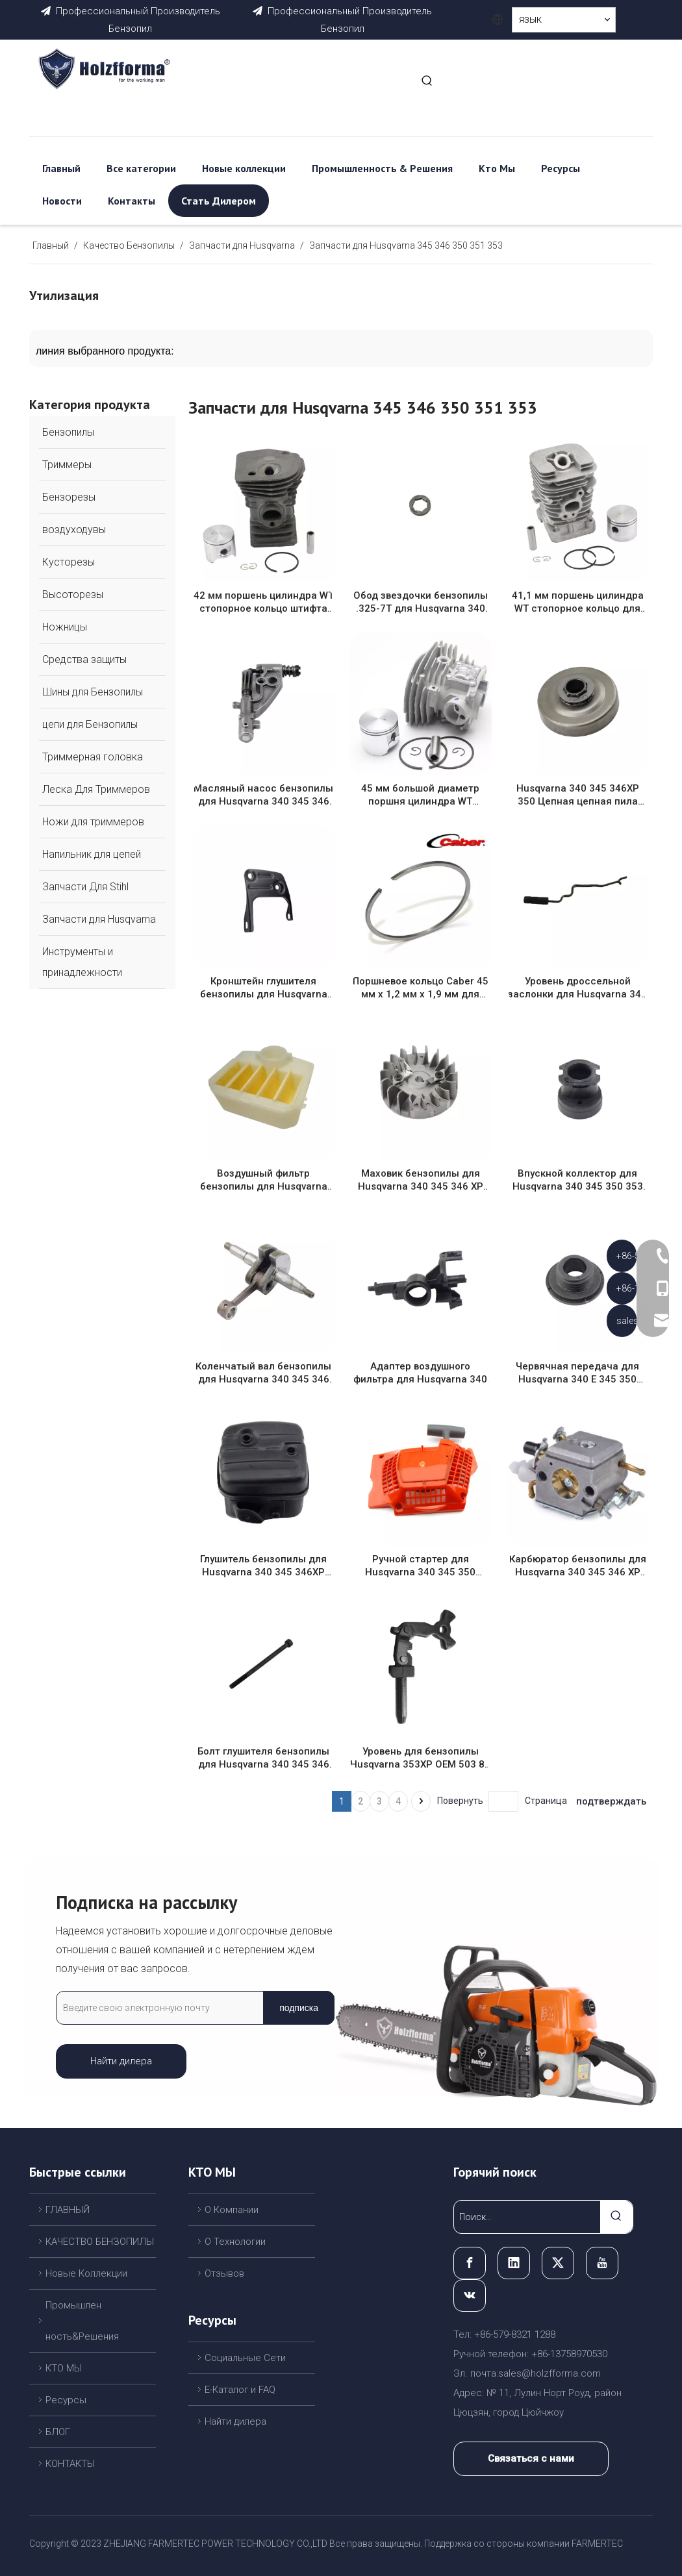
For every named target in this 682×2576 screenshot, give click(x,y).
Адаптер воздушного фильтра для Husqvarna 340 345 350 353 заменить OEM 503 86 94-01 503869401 (420, 1373)
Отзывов (224, 2273)
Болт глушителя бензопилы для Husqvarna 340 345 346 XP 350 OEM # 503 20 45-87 (263, 1758)
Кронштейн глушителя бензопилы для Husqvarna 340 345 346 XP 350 (263, 988)
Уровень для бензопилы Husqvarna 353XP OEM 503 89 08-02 (420, 1758)
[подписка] (299, 2008)
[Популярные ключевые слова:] (427, 81)
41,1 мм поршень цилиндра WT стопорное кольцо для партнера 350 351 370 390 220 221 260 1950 (578, 602)
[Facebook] (469, 2263)
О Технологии (235, 2241)
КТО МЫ (63, 2368)
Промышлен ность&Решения (82, 2320)
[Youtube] (602, 2263)
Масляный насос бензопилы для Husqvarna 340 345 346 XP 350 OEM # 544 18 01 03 (263, 795)
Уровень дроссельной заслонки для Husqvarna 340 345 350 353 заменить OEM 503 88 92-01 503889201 (577, 988)
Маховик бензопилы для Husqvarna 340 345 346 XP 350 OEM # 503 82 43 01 (420, 1180)
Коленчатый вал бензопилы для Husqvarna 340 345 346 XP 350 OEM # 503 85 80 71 (263, 1373)
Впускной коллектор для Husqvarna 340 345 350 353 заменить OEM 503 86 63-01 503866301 (577, 1180)
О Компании (232, 2210)
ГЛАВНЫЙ (67, 2210)
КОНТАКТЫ (70, 2464)
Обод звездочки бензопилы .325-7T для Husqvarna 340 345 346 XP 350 (420, 602)
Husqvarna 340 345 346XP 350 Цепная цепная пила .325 (577, 795)
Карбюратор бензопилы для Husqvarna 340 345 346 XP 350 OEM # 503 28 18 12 (577, 1566)
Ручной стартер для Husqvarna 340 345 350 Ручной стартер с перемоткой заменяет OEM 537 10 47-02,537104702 (420, 1566)
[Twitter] (558, 2263)
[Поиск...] (527, 2217)
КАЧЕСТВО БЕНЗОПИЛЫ (99, 2241)
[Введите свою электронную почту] (157, 2008)
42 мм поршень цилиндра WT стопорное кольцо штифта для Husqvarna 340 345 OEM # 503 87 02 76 (264, 602)
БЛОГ (57, 2432)
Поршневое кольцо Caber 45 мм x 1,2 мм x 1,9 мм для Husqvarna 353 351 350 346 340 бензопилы (420, 988)
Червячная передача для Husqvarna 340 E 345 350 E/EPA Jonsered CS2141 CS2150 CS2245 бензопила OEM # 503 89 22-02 (577, 1373)
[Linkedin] (514, 2263)
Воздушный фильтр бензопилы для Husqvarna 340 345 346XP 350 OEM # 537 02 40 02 (263, 1180)
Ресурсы (65, 2400)
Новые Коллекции (86, 2273)
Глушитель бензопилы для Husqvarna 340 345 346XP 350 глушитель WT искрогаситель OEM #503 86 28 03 (263, 1566)
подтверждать (611, 1801)
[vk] (469, 2295)
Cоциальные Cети (245, 2358)
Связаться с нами (531, 2458)
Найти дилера (121, 2061)
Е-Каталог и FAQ (240, 2389)
